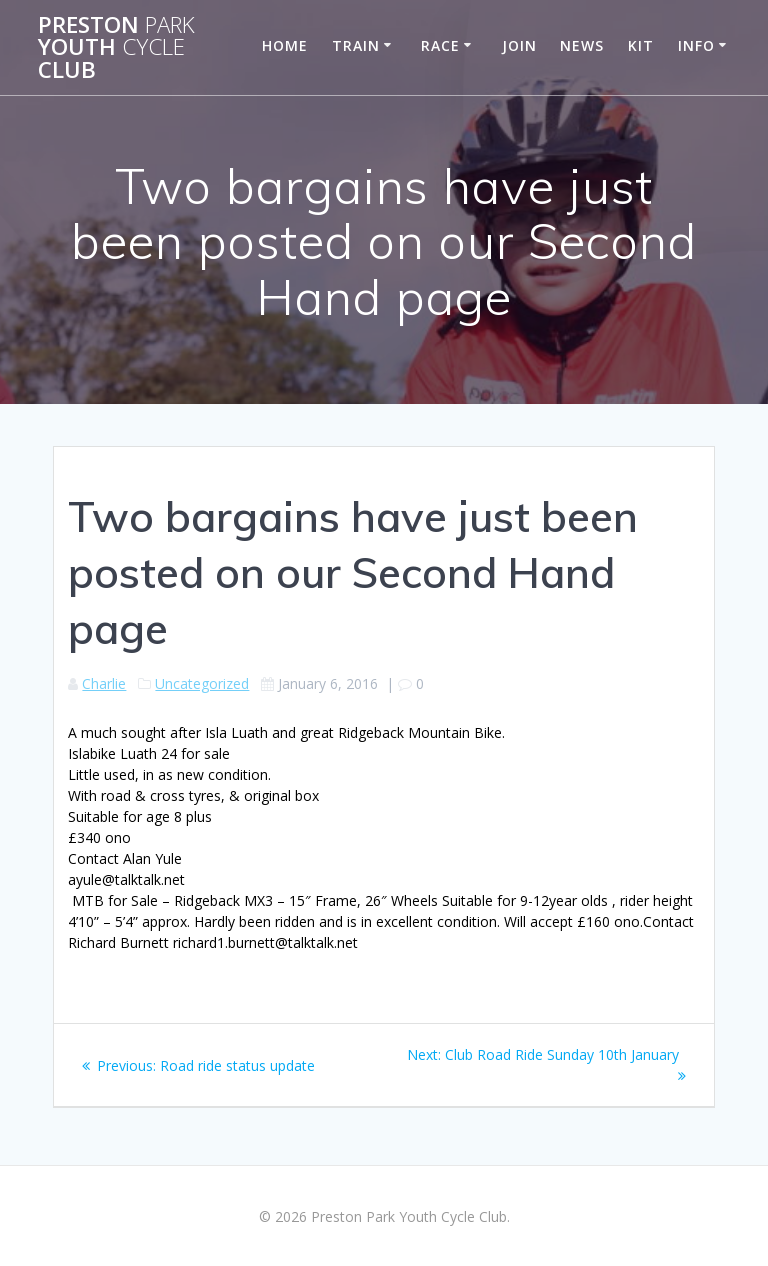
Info (696, 45)
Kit (641, 45)
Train (356, 45)
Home (285, 45)
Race (440, 45)
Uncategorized (202, 683)
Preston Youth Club (116, 47)
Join (519, 45)
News (582, 45)
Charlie (104, 683)
